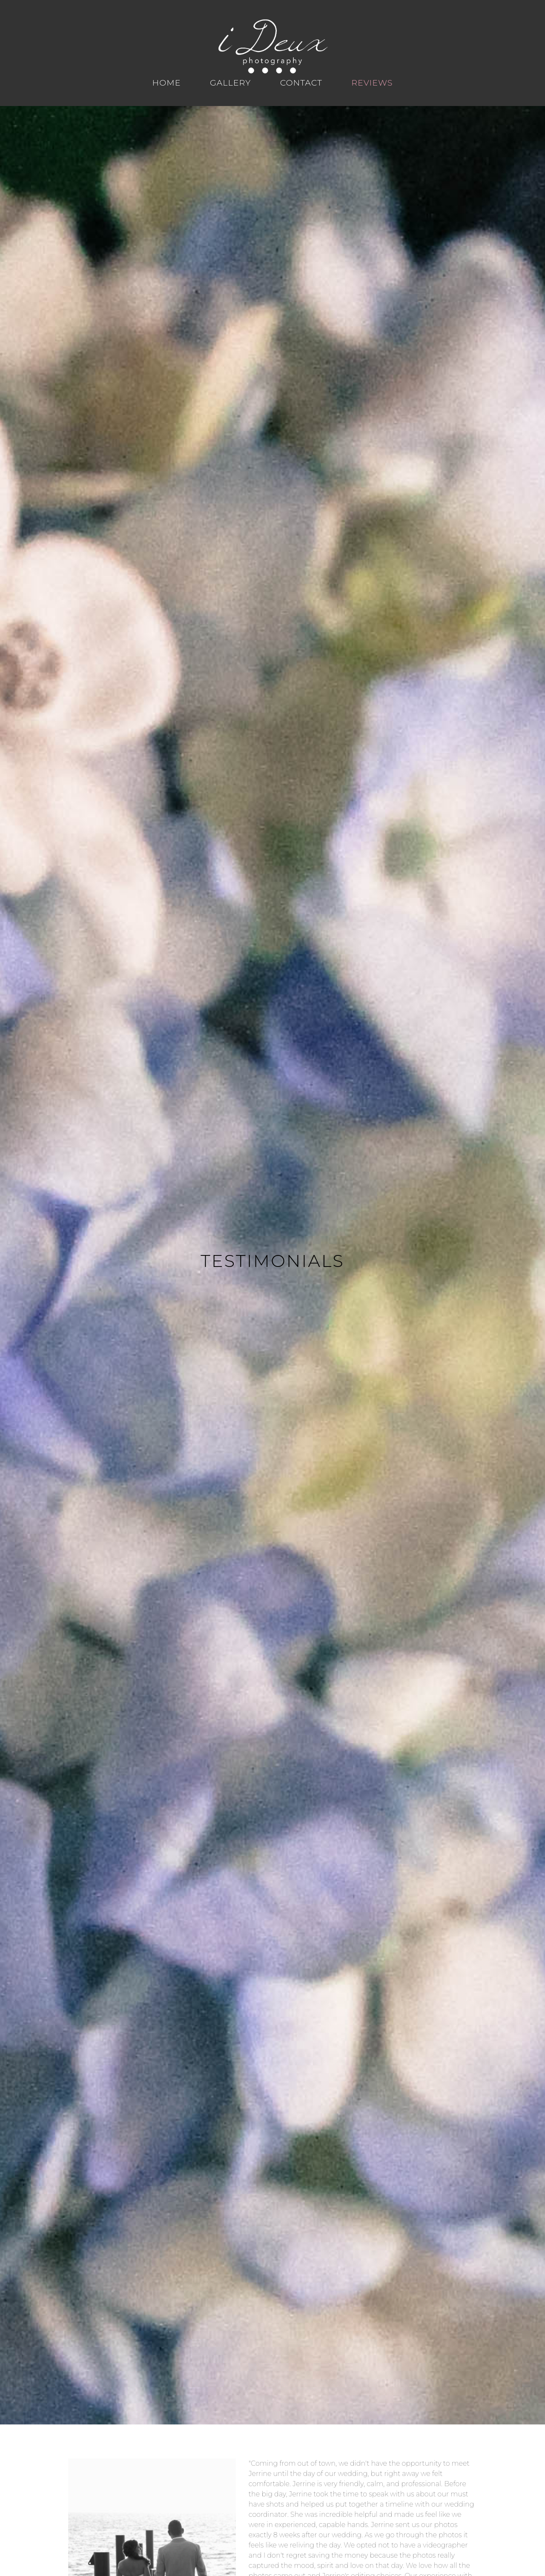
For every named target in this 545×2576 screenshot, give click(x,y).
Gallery (230, 82)
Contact (301, 82)
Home (166, 82)
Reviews (372, 82)
